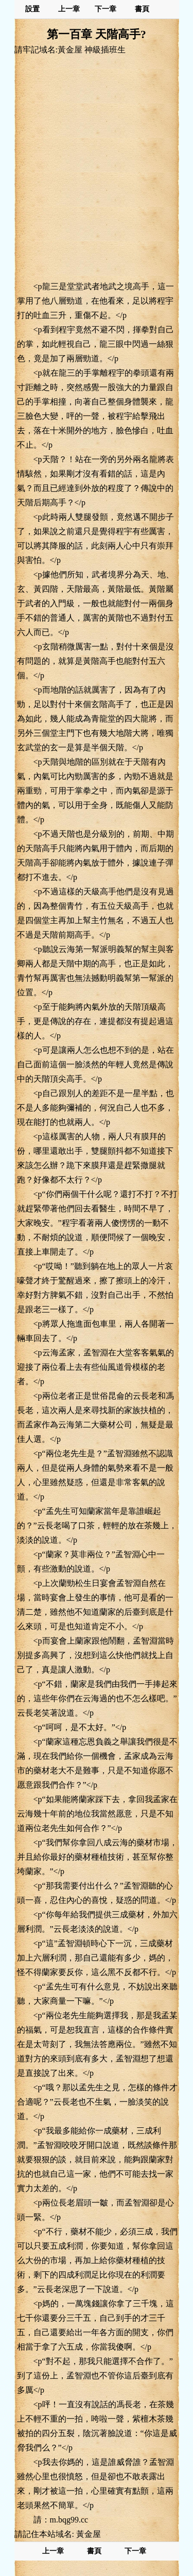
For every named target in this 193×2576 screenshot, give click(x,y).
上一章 (69, 9)
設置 (32, 9)
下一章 (105, 9)
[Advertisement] (96, 167)
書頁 (142, 9)
